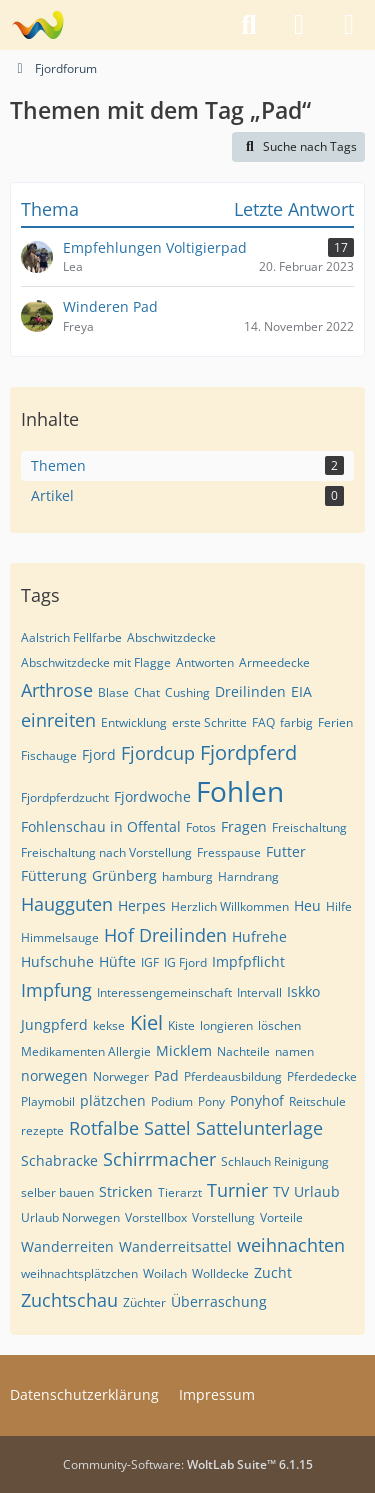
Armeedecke (274, 662)
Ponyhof (257, 1100)
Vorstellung (223, 1217)
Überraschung (219, 1301)
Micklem (184, 1050)
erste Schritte (209, 722)
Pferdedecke (322, 1076)
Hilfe (339, 906)
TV (281, 1191)
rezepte (42, 1130)
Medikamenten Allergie (86, 1051)
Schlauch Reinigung (275, 1161)
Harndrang (248, 876)
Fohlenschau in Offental (101, 826)
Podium (172, 1101)
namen (294, 1051)
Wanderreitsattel (175, 1246)
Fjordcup (158, 753)
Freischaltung (309, 827)
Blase (113, 692)
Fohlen (240, 791)
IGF (150, 962)
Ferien (335, 722)
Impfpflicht (248, 961)
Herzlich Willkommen (230, 906)
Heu (307, 905)
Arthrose (57, 690)
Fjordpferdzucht (65, 797)
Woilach (165, 1273)
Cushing (187, 692)
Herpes (142, 905)
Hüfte (117, 961)
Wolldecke (220, 1273)
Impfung (56, 990)
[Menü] (349, 25)
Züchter (144, 1302)
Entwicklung (134, 722)
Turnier (237, 1190)
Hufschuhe (57, 961)
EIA (301, 691)
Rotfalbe (104, 1128)
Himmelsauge (60, 937)
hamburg (187, 876)
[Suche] (249, 25)
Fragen (244, 826)
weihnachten (291, 1245)
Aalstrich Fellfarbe (71, 637)
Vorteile (281, 1217)
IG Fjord (185, 962)
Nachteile (243, 1051)
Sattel (167, 1128)
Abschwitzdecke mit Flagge (96, 662)
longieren (226, 1025)
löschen (279, 1025)
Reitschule (317, 1101)
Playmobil (48, 1101)
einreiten (58, 720)
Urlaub (317, 1191)
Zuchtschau (69, 1300)
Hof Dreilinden (165, 935)
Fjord (99, 754)
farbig (296, 722)
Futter (286, 851)
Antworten (205, 662)
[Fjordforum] (37, 25)
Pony (211, 1101)
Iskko (303, 991)
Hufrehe (259, 936)
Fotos (201, 827)
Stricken (126, 1191)
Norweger (121, 1076)
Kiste (181, 1025)
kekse (109, 1025)
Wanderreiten (67, 1246)
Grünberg (124, 875)
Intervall (259, 992)
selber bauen (57, 1192)
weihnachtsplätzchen (79, 1273)
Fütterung (54, 875)
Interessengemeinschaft (164, 992)
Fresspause (229, 852)
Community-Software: (188, 1464)
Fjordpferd (248, 752)
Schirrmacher (159, 1159)
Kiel (146, 1022)
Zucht (273, 1272)
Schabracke (59, 1160)
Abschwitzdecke (171, 637)
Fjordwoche (152, 796)
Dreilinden (250, 691)
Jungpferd (54, 1024)
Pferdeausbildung (233, 1076)
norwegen (54, 1075)
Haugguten (67, 904)
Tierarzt (180, 1192)
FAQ (263, 722)
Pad (166, 1075)
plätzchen (113, 1100)
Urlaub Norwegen (70, 1217)
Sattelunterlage (259, 1128)
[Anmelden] (299, 25)
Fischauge (49, 755)
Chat (147, 692)
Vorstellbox (156, 1217)
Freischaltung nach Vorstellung (106, 852)
